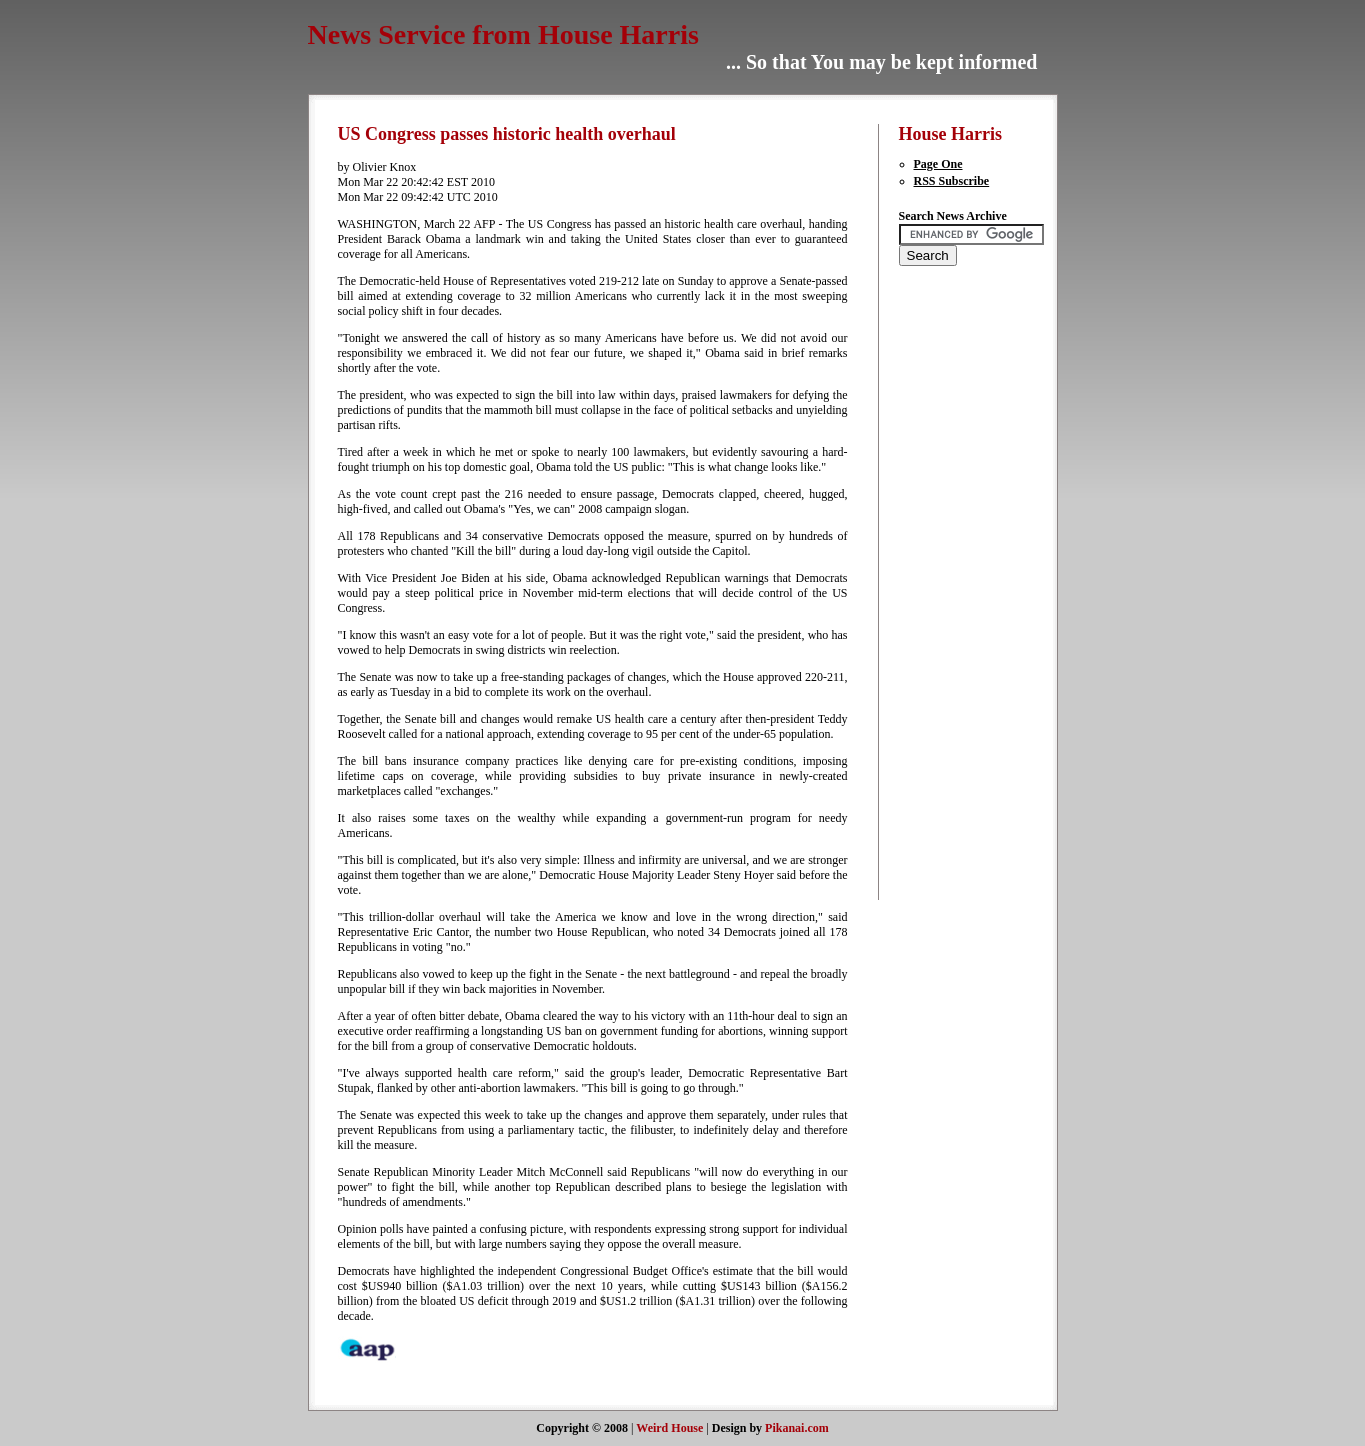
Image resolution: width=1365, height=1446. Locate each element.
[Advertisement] (959, 596)
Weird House (669, 1428)
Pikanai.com (797, 1428)
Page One (938, 164)
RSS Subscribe (952, 181)
